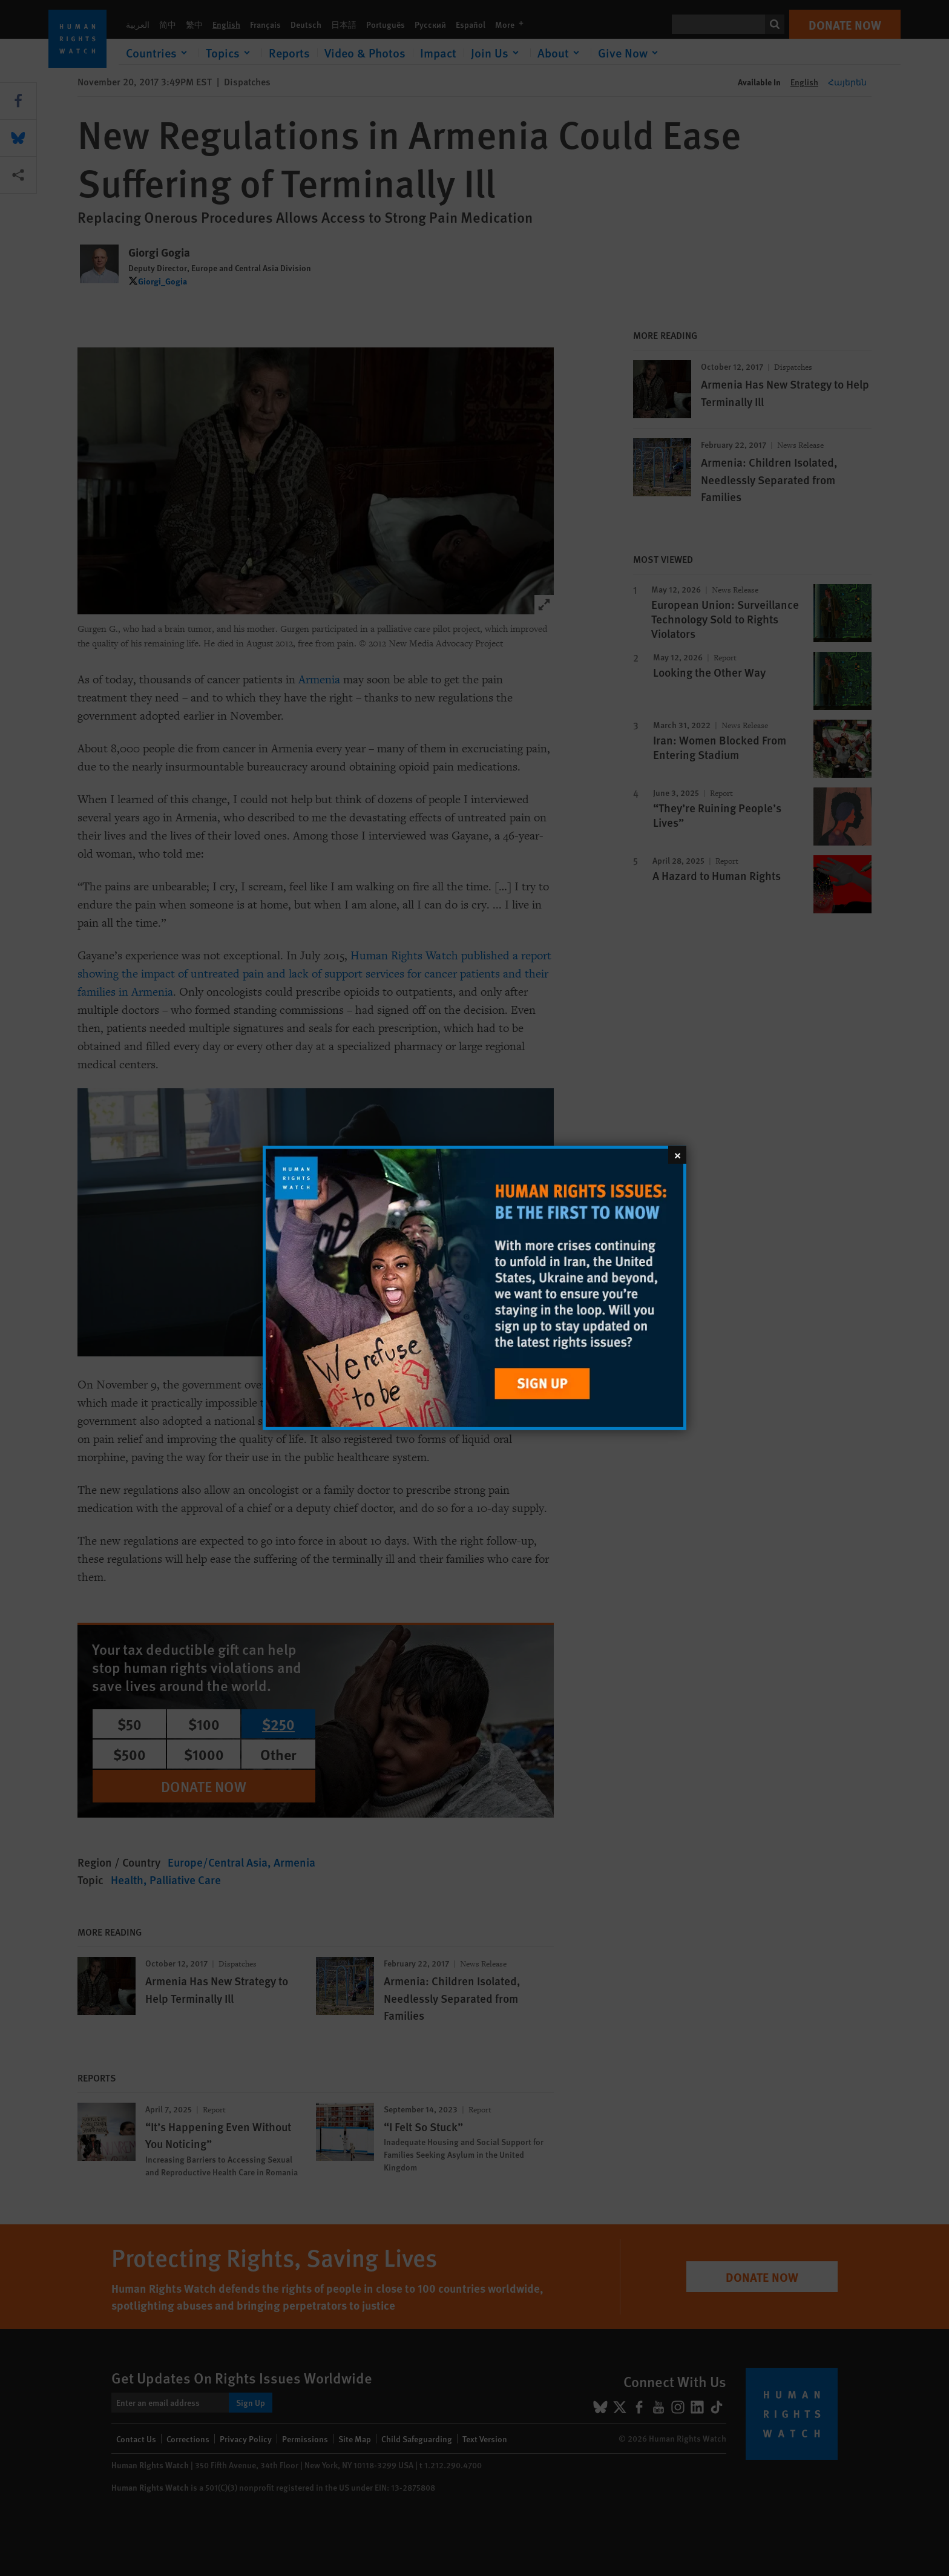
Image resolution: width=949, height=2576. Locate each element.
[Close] (677, 1155)
